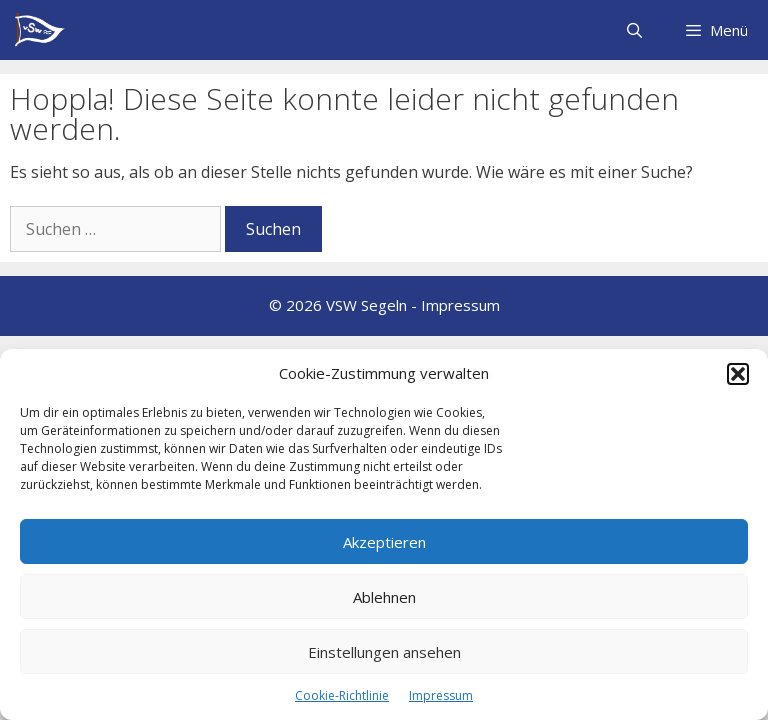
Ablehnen (384, 597)
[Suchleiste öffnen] (633, 30)
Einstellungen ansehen (384, 652)
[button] (738, 374)
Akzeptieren (384, 542)
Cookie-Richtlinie (342, 695)
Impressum (441, 695)
